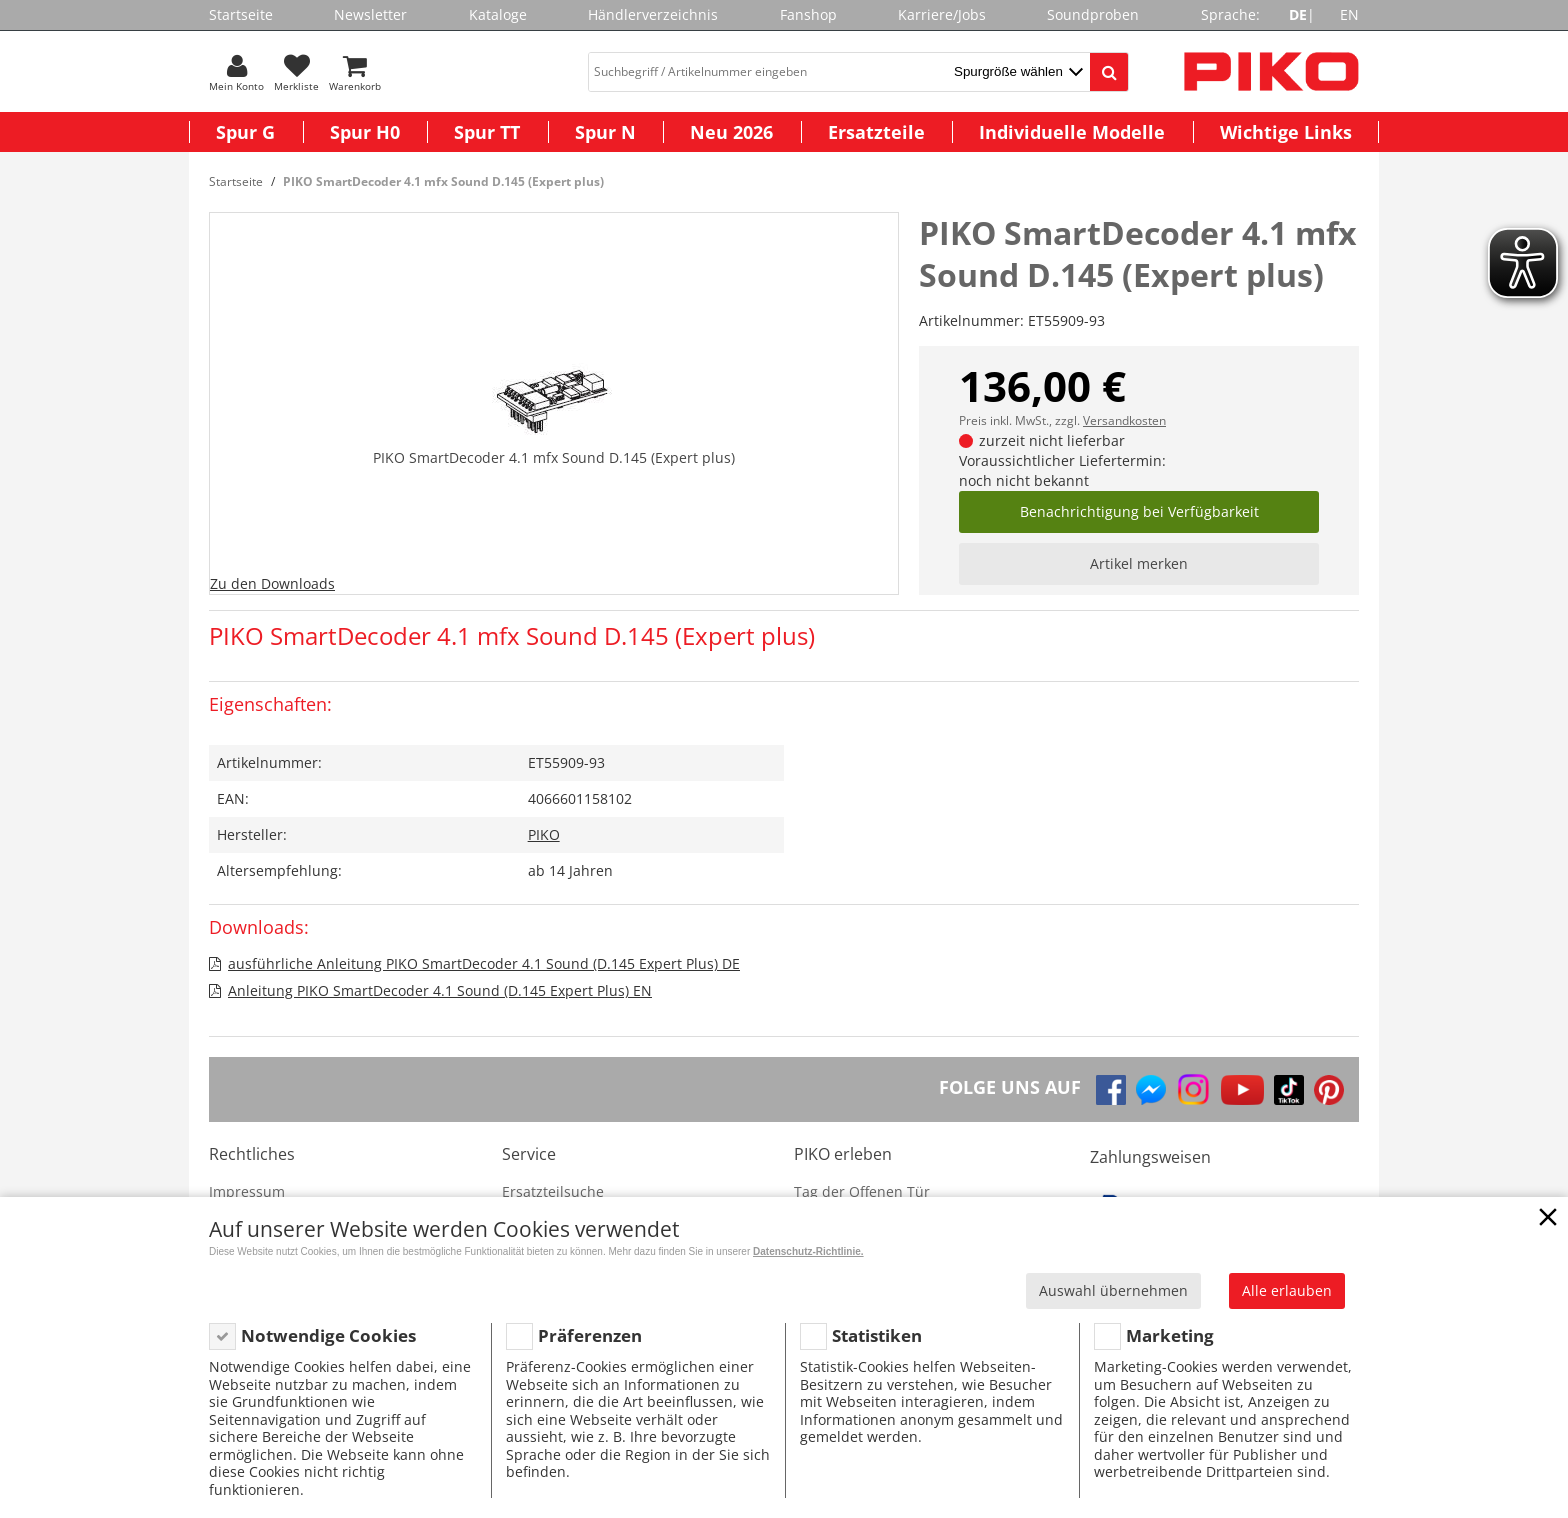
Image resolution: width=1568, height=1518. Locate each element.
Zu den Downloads (272, 583)
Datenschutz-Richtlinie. (808, 1251)
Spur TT (487, 132)
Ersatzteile (876, 132)
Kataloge (498, 14)
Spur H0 (365, 132)
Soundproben (1093, 14)
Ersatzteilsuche (553, 1191)
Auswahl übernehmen (1113, 1290)
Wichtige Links (1286, 132)
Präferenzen (590, 1335)
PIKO (544, 834)
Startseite (241, 14)
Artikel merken (1139, 563)
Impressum (247, 1191)
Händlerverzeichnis (653, 14)
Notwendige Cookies (328, 1335)
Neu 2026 (731, 132)
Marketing (1170, 1335)
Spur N (605, 132)
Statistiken (877, 1335)
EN (1349, 14)
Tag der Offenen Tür (862, 1191)
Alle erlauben (1287, 1290)
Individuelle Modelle (1072, 132)
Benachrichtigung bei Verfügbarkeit (1139, 511)
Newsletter (370, 14)
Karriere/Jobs (942, 14)
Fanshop (808, 14)
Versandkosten (1124, 420)
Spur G (245, 132)
